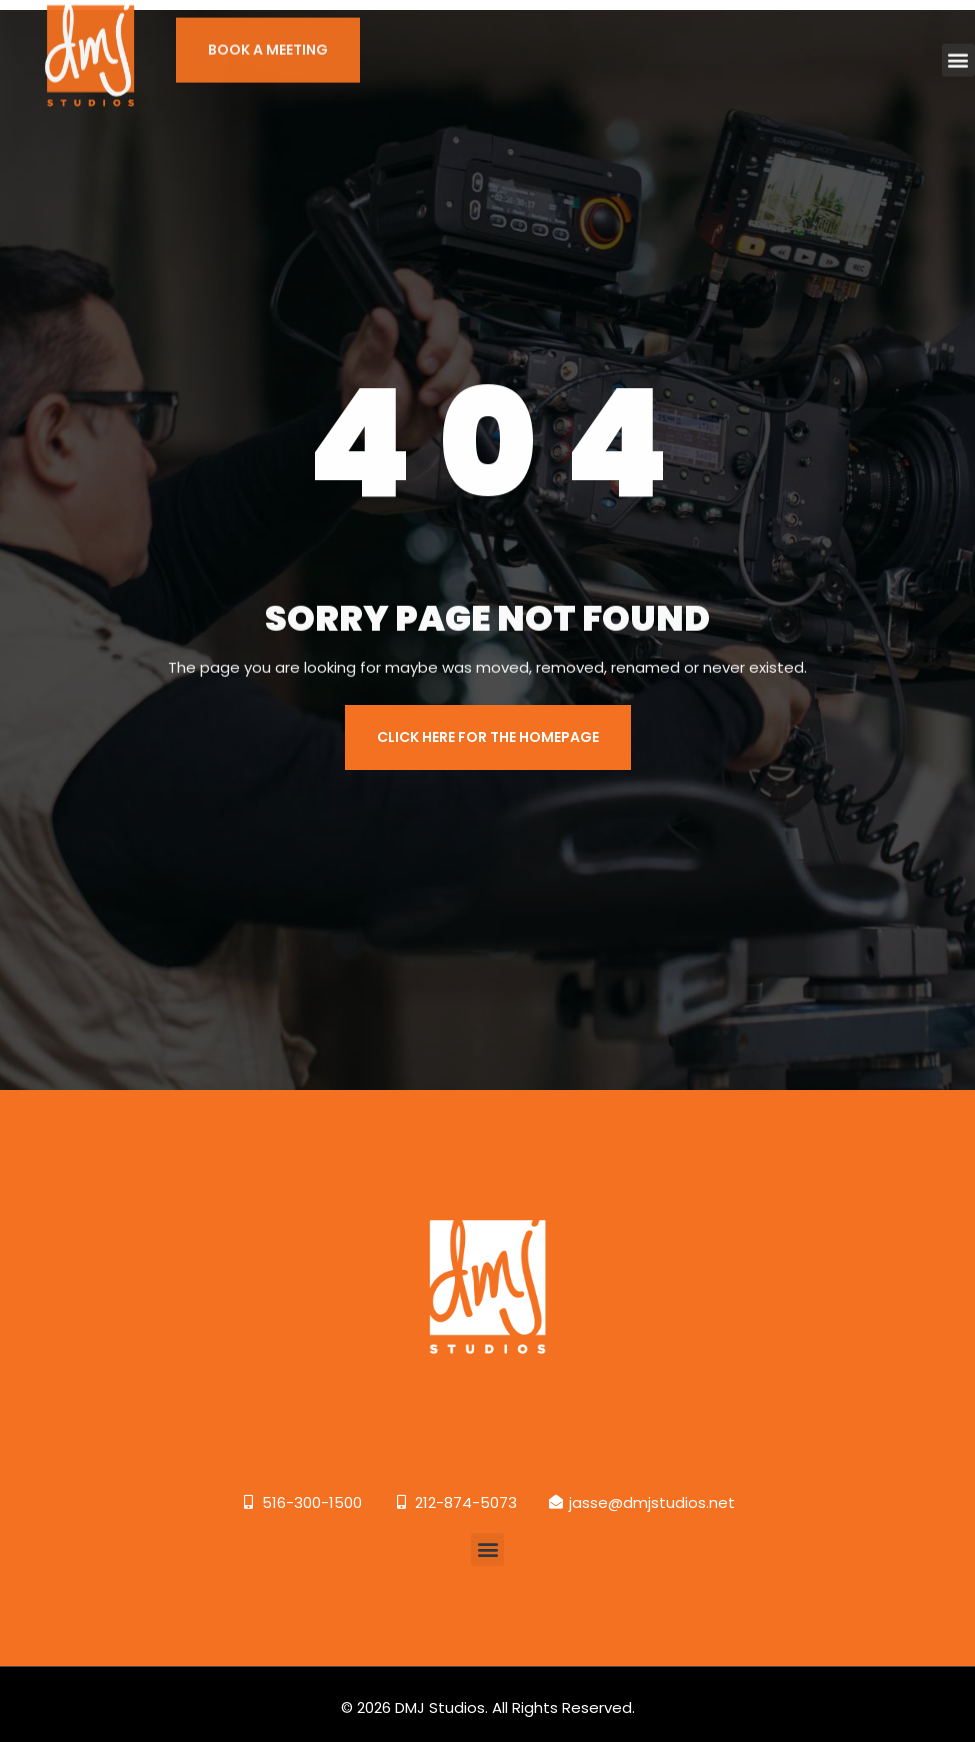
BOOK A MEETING (268, 34)
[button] (958, 44)
